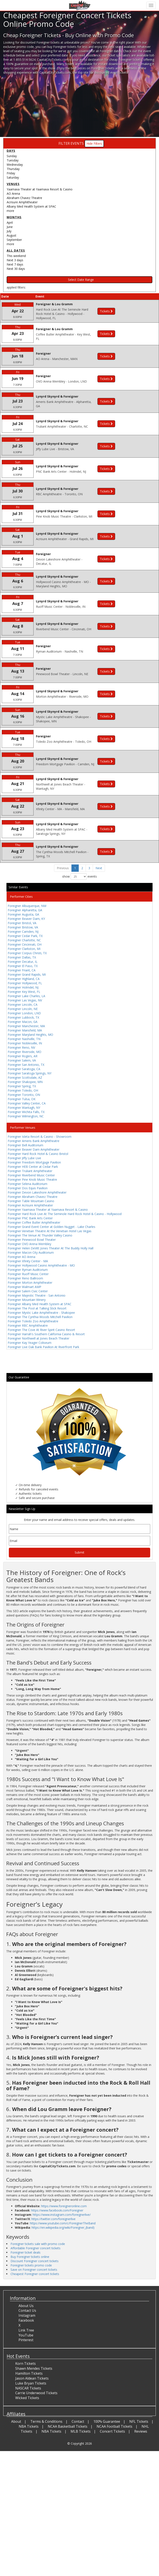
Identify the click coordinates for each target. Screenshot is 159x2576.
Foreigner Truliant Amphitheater (30, 1226)
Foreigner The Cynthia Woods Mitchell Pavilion (40, 1372)
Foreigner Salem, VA (22, 1115)
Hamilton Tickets (29, 2428)
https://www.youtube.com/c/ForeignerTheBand (63, 2278)
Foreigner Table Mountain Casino (31, 1256)
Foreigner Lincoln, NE (23, 1064)
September (14, 240)
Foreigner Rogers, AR (22, 1111)
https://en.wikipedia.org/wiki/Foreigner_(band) (63, 2282)
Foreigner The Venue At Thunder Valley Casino (40, 1290)
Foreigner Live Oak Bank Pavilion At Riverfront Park (43, 1402)
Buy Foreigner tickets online (30, 2312)
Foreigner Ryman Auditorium (28, 1325)
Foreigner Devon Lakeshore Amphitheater (37, 1247)
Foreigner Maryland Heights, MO (30, 1090)
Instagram (27, 2370)
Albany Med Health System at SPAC (31, 206)
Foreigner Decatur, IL (22, 1017)
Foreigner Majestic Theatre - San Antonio (36, 1350)
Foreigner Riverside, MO (24, 1107)
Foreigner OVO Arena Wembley (29, 1299)
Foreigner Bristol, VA (22, 978)
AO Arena (13, 193)
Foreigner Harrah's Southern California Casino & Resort (46, 1389)
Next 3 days (15, 260)
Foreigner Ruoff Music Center (28, 1329)
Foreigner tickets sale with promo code (38, 2299)
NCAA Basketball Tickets (67, 2481)
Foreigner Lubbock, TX (23, 1072)
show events (79, 931)
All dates (16, 250)
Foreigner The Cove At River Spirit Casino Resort (41, 1385)
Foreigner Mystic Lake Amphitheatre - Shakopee (41, 1367)
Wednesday (15, 165)
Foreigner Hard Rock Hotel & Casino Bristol (38, 1209)
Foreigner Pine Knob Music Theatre (32, 1234)
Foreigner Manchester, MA (26, 1081)
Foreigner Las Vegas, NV (25, 1055)
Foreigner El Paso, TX (23, 1021)
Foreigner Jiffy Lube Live (24, 1213)
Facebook (26, 2375)
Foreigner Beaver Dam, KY (26, 974)
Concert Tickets (112, 2486)
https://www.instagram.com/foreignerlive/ (62, 2270)
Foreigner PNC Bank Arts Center (30, 1273)
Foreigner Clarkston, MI (24, 1004)
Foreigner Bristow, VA (23, 982)
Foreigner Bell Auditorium (25, 1200)
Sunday (12, 156)
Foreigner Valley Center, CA (27, 1158)
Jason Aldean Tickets (32, 2433)
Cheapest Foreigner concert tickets (35, 2329)
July (9, 231)
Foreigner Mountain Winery (27, 1355)
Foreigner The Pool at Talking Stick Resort (37, 1363)
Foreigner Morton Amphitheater (30, 1337)
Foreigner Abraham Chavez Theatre (32, 1252)
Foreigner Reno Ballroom (25, 1333)
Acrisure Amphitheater (22, 202)
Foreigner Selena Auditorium (27, 1239)
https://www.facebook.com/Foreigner (57, 2265)
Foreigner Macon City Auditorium (31, 1307)
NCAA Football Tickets (114, 2481)
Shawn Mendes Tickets (33, 2423)
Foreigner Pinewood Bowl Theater (32, 1295)
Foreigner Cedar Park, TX (25, 991)
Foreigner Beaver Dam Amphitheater (33, 1204)
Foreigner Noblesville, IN (25, 1098)
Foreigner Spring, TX (22, 1141)
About (16, 2476)
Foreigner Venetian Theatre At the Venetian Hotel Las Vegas (49, 1286)
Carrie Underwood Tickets (36, 2447)
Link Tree (26, 2385)
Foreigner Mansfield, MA (25, 1085)
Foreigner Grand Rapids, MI (27, 1029)
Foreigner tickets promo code (31, 2320)
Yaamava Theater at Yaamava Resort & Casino (40, 189)
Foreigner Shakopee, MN (25, 1137)
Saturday (13, 177)
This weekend (16, 256)
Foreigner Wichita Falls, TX (26, 1167)
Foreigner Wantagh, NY (24, 1162)
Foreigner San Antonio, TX (26, 1120)
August (11, 235)
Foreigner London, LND (24, 1068)
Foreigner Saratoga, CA (24, 1124)
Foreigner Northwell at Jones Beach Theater (38, 1393)
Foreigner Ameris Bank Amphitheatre (33, 1196)
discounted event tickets (111, 72)
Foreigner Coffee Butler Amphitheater (34, 1277)
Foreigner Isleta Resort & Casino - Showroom (39, 1191)
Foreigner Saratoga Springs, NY (29, 1128)
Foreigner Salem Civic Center (28, 1346)
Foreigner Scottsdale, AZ (25, 1132)
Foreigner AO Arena (21, 1312)
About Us (26, 2360)
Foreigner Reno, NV (21, 1102)
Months (14, 217)
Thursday (13, 169)
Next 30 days (16, 269)
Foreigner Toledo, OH (23, 1145)
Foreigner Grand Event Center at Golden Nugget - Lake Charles (51, 1282)
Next (99, 923)
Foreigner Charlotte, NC (24, 995)
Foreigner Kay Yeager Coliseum (29, 1398)
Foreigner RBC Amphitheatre (28, 1380)
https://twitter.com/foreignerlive (53, 2274)
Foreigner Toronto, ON (24, 1150)
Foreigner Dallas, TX (22, 1012)
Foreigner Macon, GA (22, 1077)
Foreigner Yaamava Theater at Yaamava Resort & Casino (48, 1264)
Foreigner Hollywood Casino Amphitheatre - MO (41, 1320)
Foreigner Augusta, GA (23, 969)
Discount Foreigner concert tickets (35, 2316)
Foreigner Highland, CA (24, 1034)
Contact (78, 2476)
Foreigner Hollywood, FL (25, 1038)
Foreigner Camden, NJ (23, 986)
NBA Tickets (29, 2481)
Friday (11, 173)
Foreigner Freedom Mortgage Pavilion (34, 1217)
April (10, 222)
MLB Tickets (81, 2486)
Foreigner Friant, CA (22, 1025)
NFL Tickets (138, 2476)
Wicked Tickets (27, 2452)
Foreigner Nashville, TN (24, 1094)
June (10, 227)
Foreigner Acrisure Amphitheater (30, 1260)
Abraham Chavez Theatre (24, 198)
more (10, 211)
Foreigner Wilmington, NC (26, 1171)
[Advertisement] (78, 107)
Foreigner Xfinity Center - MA (28, 1316)
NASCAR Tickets (28, 2443)
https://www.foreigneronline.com (64, 2261)
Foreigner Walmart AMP (24, 1342)
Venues (13, 184)
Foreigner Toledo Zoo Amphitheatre (33, 1376)
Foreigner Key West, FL (24, 1047)
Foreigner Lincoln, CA (22, 1059)
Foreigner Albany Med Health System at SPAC (39, 1359)
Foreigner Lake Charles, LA (26, 1051)
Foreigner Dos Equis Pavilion (28, 1243)
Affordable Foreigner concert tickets (35, 2303)
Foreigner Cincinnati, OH (25, 999)
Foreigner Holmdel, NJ (23, 1042)
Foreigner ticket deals (25, 2307)
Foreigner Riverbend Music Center (31, 1230)
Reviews (140, 2486)
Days (11, 151)
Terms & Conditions (46, 2476)
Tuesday (13, 160)
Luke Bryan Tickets (30, 2438)
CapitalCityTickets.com (55, 72)
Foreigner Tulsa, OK (22, 1154)
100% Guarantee (106, 2476)
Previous (63, 923)
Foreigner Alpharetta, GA (25, 965)
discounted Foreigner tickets (40, 42)
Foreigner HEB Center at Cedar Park (33, 1222)
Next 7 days (15, 264)
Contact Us (27, 2365)
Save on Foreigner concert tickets (34, 2324)
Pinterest (26, 2394)
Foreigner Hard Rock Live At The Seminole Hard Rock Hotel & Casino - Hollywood (65, 1269)
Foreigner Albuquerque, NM (27, 961)
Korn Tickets (25, 2418)
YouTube (26, 2390)
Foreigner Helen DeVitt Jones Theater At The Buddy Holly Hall (50, 1303)
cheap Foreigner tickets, (126, 60)
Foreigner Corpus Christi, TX (27, 1008)
